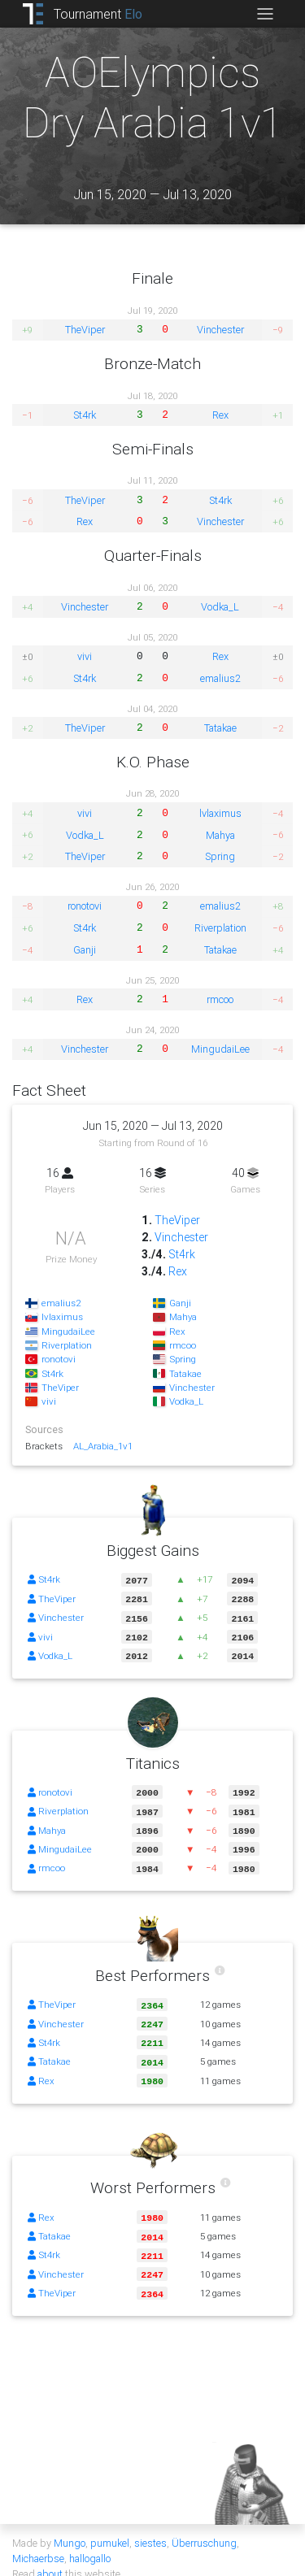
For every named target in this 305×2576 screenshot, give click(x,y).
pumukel (109, 2527)
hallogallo (90, 2542)
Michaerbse (38, 2542)
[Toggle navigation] (264, 14)
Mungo (69, 2527)
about (50, 2558)
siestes (150, 2527)
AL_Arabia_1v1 (103, 1446)
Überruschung (204, 2527)
